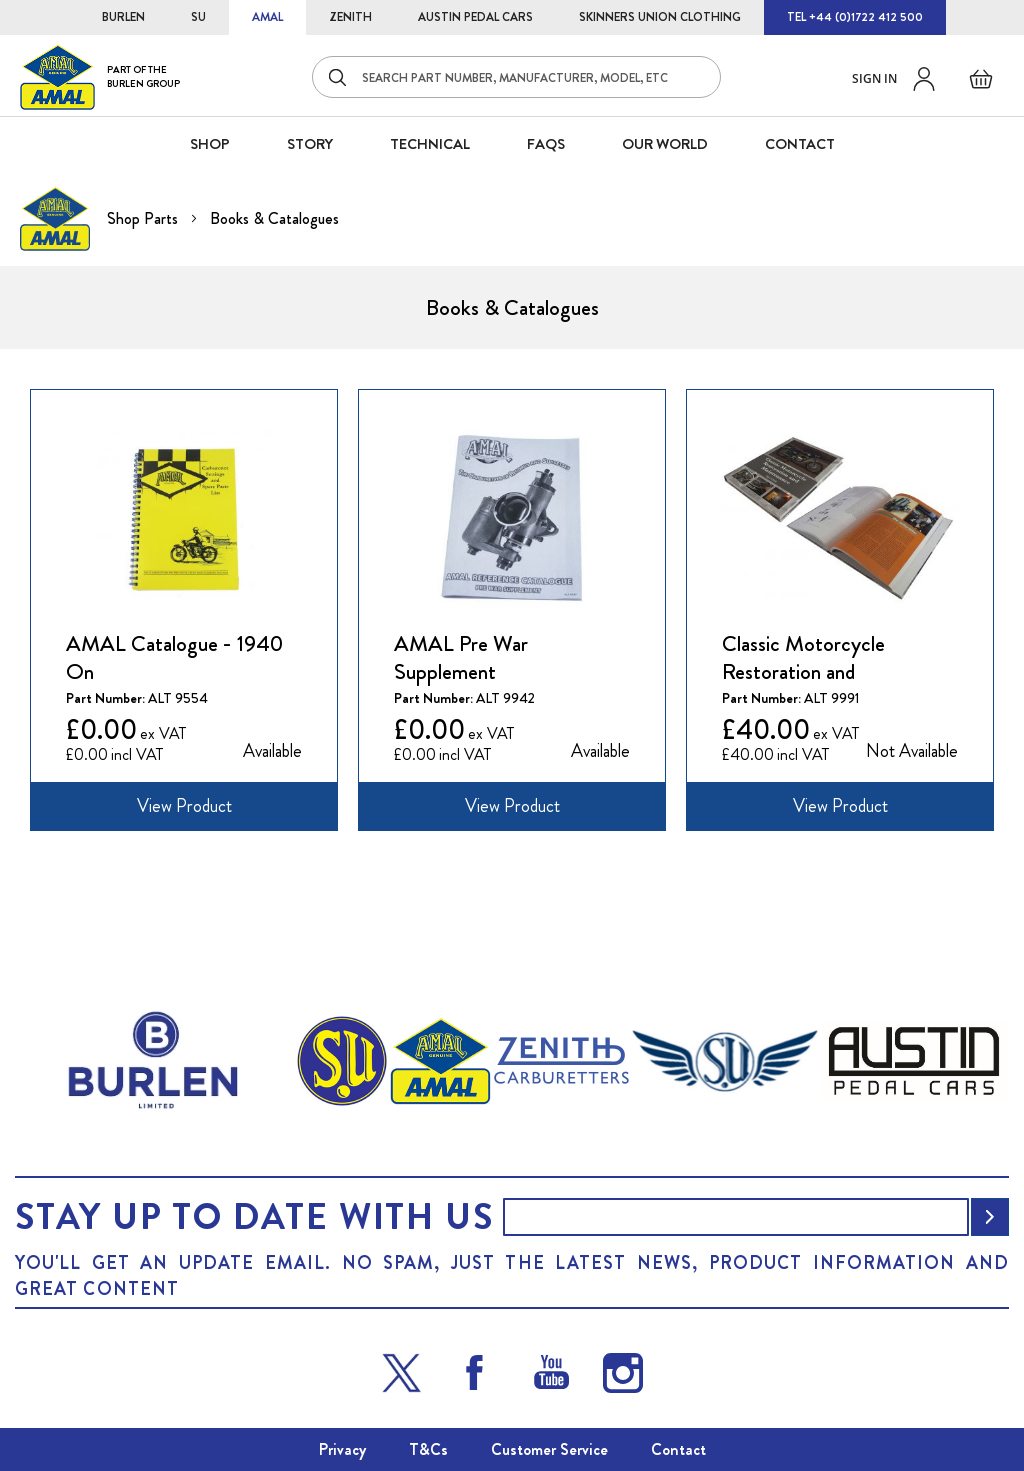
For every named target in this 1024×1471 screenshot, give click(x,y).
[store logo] (100, 76)
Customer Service (549, 1449)
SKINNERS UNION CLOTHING (660, 17)
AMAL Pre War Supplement (461, 658)
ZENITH (350, 17)
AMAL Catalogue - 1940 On (174, 658)
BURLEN (123, 17)
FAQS (546, 144)
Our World (665, 144)
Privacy (342, 1449)
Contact (678, 1449)
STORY (310, 144)
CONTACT (800, 144)
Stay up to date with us (254, 1217)
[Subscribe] (990, 1217)
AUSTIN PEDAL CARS (475, 17)
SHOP (210, 144)
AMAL (267, 17)
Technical (430, 144)
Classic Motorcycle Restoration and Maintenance (803, 658)
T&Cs (428, 1449)
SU (198, 17)
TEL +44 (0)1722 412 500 (855, 17)
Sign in (874, 78)
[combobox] (516, 77)
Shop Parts (144, 218)
